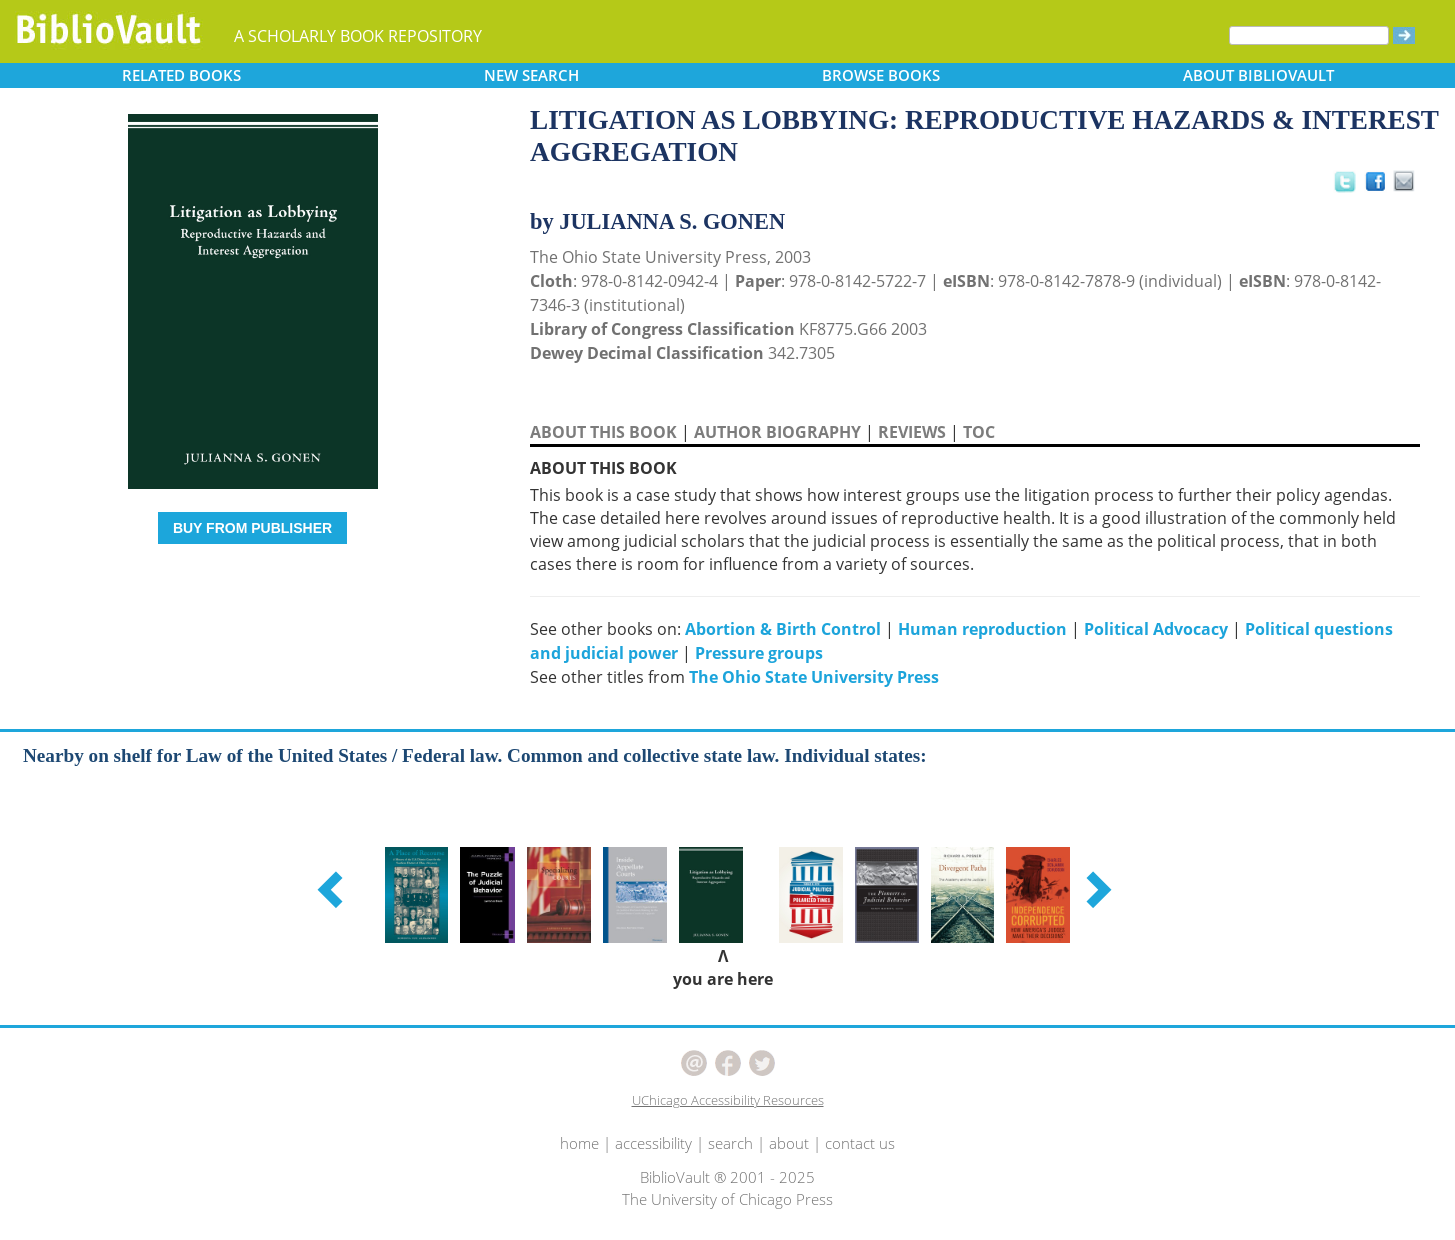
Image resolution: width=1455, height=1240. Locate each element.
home (579, 1143)
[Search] (1309, 35)
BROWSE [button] (881, 75)
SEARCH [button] (531, 75)
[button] (333, 889)
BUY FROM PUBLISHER (252, 528)
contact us (860, 1143)
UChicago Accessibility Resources (728, 1100)
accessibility (653, 1143)
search (730, 1143)
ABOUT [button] (1258, 75)
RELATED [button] (181, 75)
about (789, 1143)
